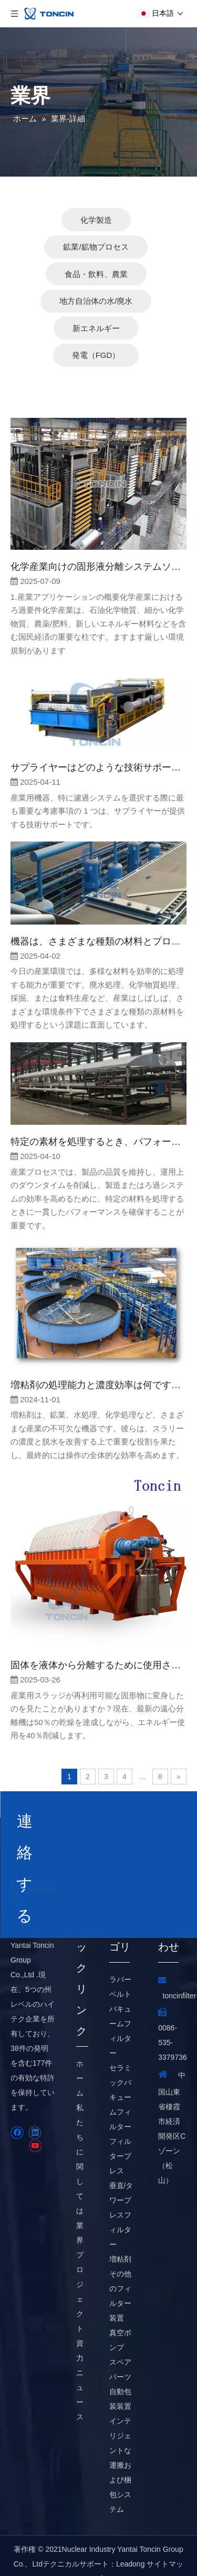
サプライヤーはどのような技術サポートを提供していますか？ (98, 740)
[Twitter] (17, 2119)
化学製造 (96, 192)
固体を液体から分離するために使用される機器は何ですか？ (98, 1638)
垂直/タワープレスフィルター (121, 2187)
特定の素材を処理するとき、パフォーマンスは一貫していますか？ (98, 1114)
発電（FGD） (96, 327)
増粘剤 (120, 2232)
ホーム (80, 2051)
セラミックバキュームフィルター (120, 2069)
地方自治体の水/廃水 (95, 273)
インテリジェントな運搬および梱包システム (120, 2437)
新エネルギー (96, 300)
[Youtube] (35, 2119)
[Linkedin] (35, 2105)
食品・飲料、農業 (96, 246)
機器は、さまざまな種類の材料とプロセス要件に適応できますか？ (98, 914)
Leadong (130, 2536)
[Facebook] (17, 2105)
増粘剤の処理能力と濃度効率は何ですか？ (98, 1357)
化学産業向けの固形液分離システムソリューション (98, 539)
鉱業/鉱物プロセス (95, 219)
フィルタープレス (120, 2129)
